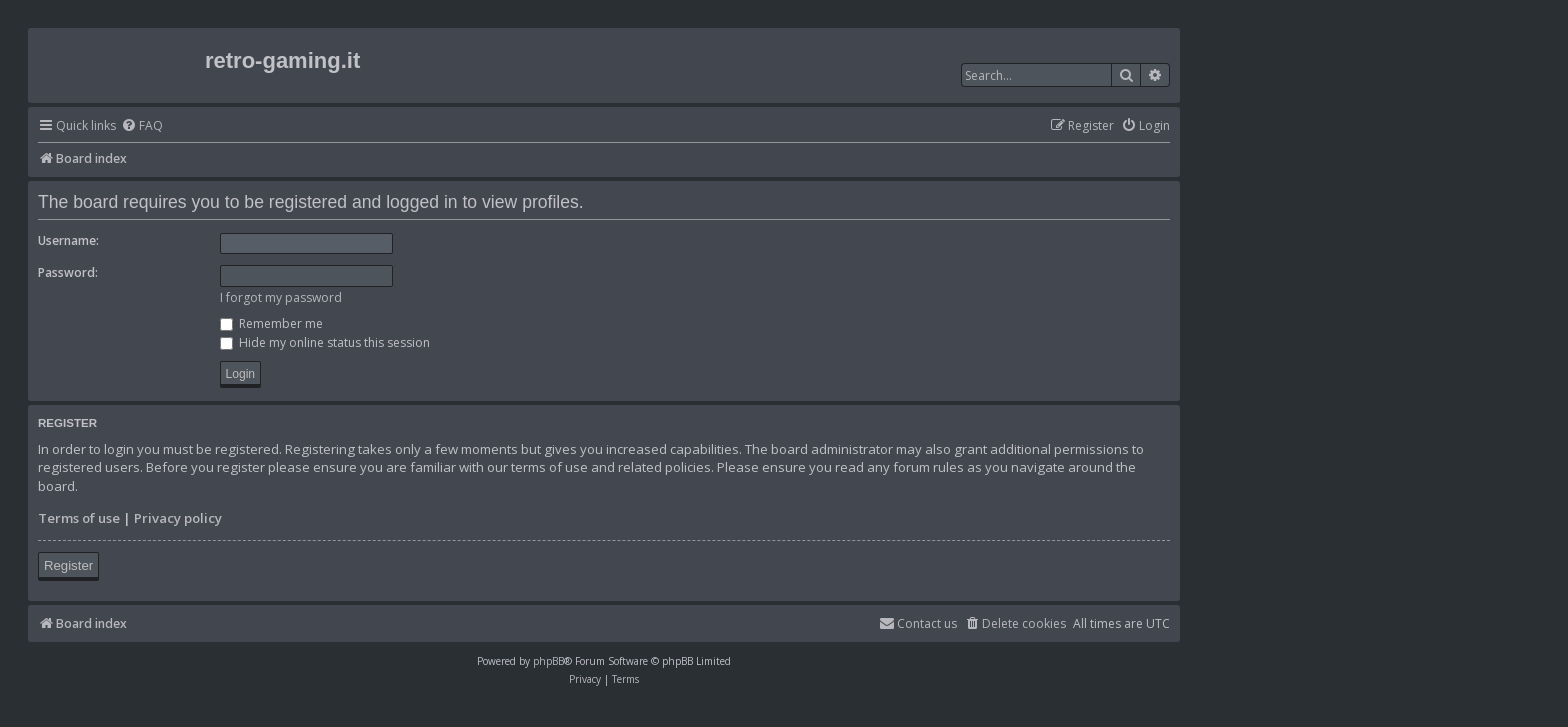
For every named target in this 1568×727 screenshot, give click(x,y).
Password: (68, 272)
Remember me (271, 323)
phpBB (548, 661)
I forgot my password (281, 297)
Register (68, 565)
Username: (68, 240)
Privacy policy (178, 518)
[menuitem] (142, 126)
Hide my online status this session (325, 342)
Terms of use (79, 518)
